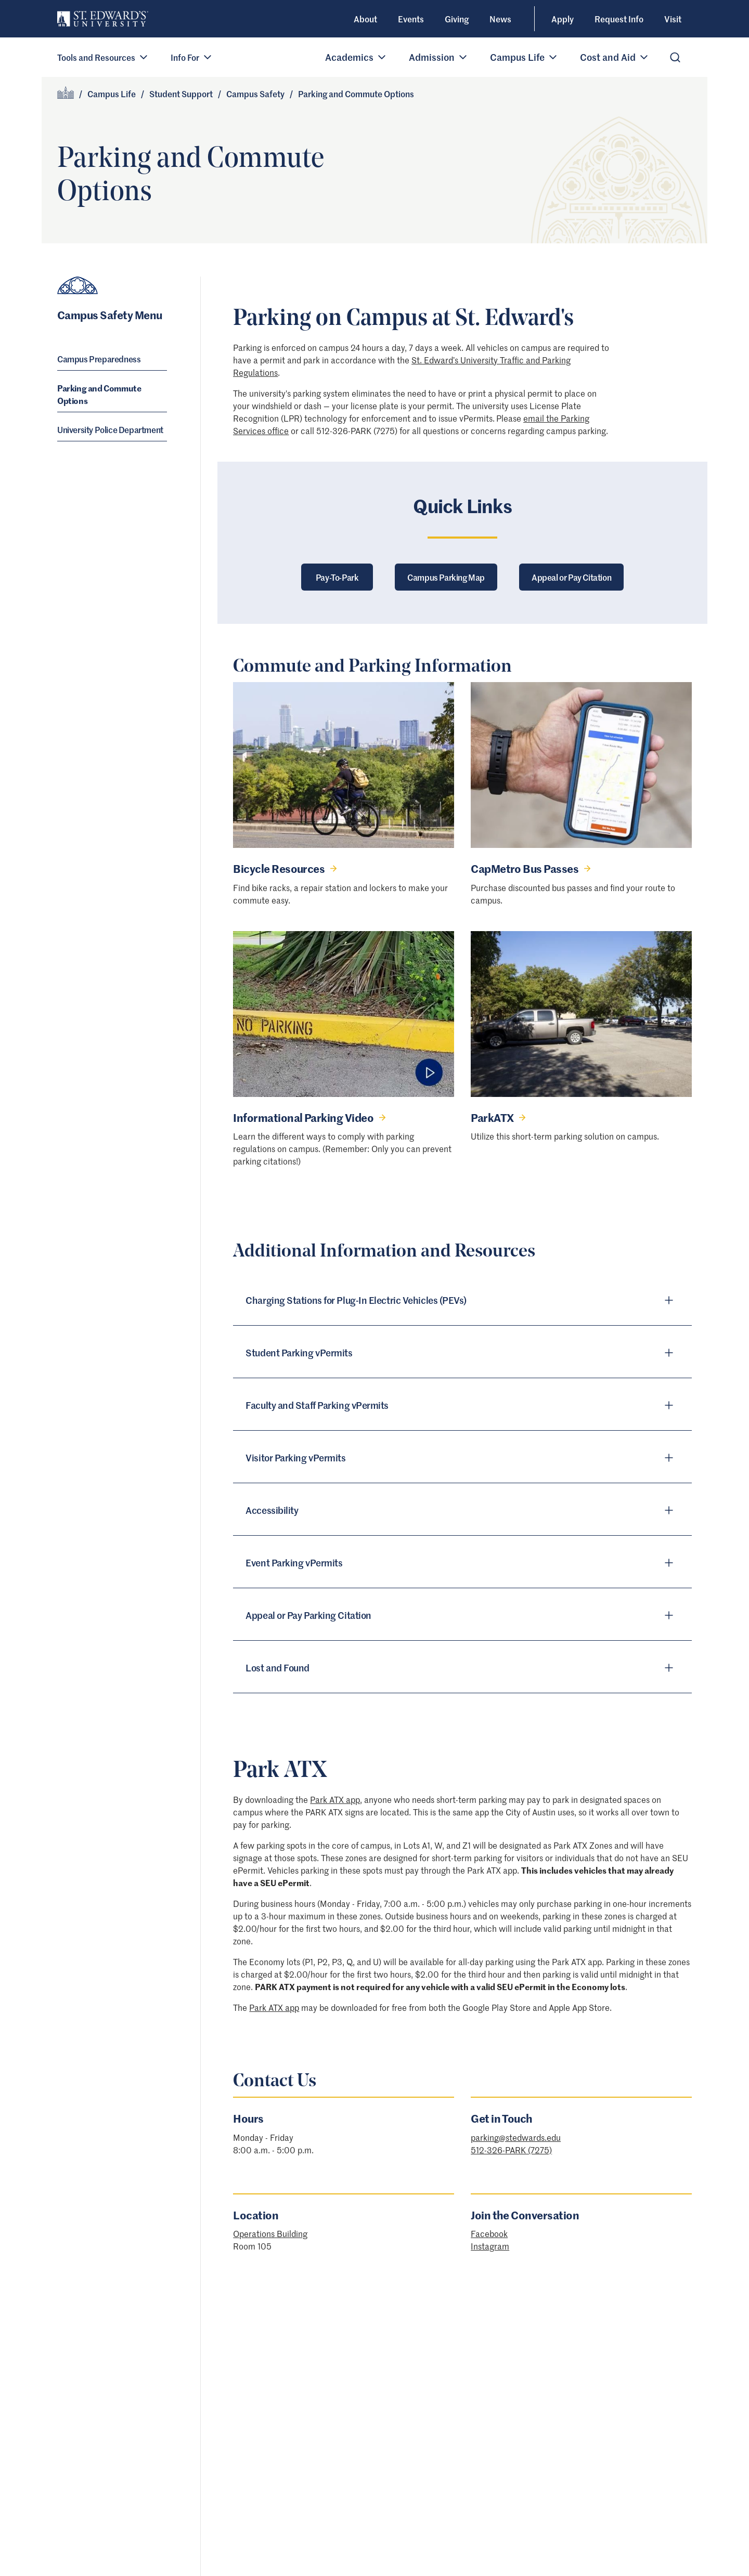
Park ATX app (335, 1799)
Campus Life (111, 93)
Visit (672, 18)
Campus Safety (255, 93)
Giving (457, 18)
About (365, 18)
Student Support (181, 93)
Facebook (489, 2233)
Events (411, 18)
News (500, 18)
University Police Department (110, 429)
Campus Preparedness (98, 358)
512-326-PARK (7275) (511, 2149)
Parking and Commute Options (99, 394)
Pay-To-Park (337, 577)
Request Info (619, 18)
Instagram (490, 2246)
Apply (562, 18)
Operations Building (270, 2233)
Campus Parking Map (446, 577)
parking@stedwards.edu (516, 2137)
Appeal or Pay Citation (571, 577)
